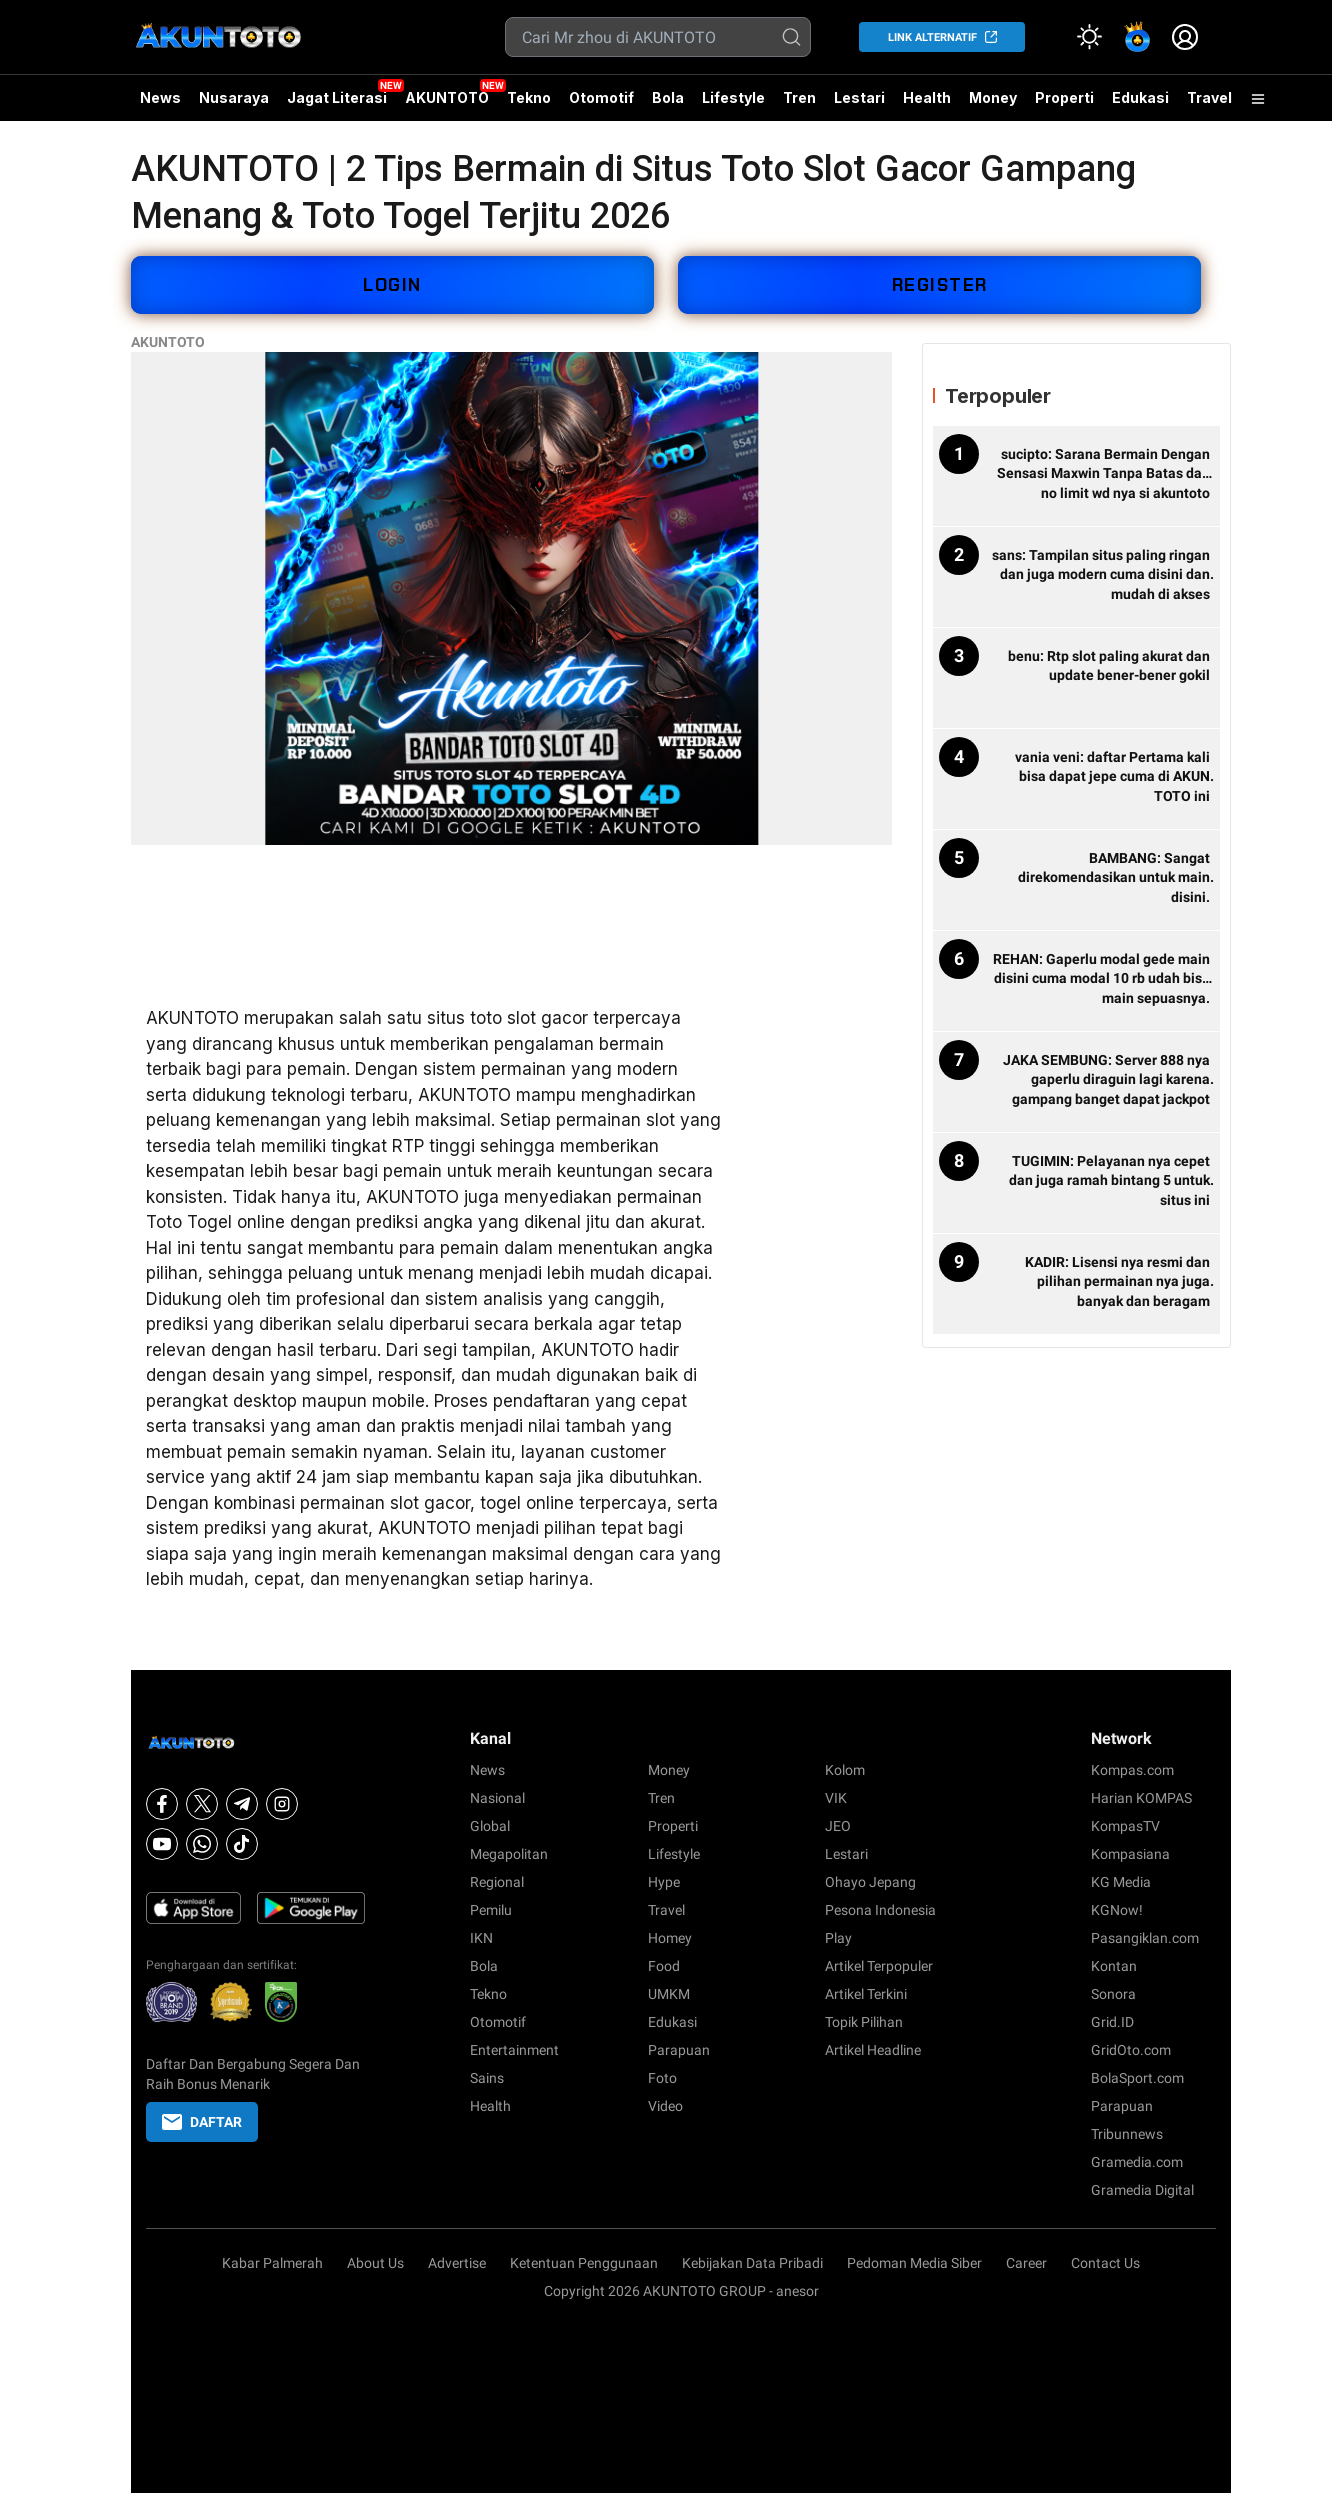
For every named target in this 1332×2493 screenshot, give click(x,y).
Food (664, 1966)
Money (993, 97)
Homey (670, 1938)
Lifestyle (733, 97)
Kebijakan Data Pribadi (752, 2263)
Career (1026, 2263)
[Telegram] (242, 1804)
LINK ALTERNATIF (932, 37)
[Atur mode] (1089, 37)
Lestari (859, 105)
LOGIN (392, 285)
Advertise (457, 2263)
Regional (497, 1882)
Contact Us (1105, 2263)
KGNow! (1117, 1910)
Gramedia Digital (1142, 2190)
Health (927, 97)
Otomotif (601, 97)
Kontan (1114, 1966)
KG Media (1121, 1882)
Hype (664, 1882)
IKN (481, 1938)
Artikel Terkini (866, 1994)
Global (490, 1826)
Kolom (845, 1770)
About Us (375, 2263)
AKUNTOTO (447, 97)
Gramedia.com (1137, 2162)
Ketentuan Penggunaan (584, 2263)
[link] (1137, 37)
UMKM (669, 1994)
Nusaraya (234, 97)
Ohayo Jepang (870, 1882)
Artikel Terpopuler (879, 1966)
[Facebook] (162, 1804)
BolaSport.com (1137, 2078)
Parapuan (679, 2050)
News (160, 97)
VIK (836, 1798)
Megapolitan (509, 1854)
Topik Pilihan (864, 2022)
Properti (1064, 97)
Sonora (1113, 1994)
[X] (202, 1804)
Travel (1209, 97)
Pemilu (491, 1910)
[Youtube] (162, 1844)
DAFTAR (202, 2122)
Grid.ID (1112, 2022)
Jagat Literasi (337, 97)
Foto (662, 2078)
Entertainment (514, 2050)
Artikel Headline (873, 2050)
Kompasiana (1130, 1854)
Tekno (529, 97)
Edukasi (1140, 97)
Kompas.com (1132, 1770)
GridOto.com (1131, 2050)
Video (665, 2106)
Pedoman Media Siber (914, 2263)
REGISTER (940, 285)
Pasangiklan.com (1145, 1938)
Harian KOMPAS (1141, 1798)
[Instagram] (282, 1804)
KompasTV (1125, 1826)
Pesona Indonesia (880, 1910)
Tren (799, 97)
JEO (838, 1826)
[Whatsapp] (202, 1844)
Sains (487, 2078)
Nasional (497, 1798)
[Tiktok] (242, 1844)
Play (838, 1938)
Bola (668, 97)
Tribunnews (1127, 2134)
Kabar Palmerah (272, 2263)
